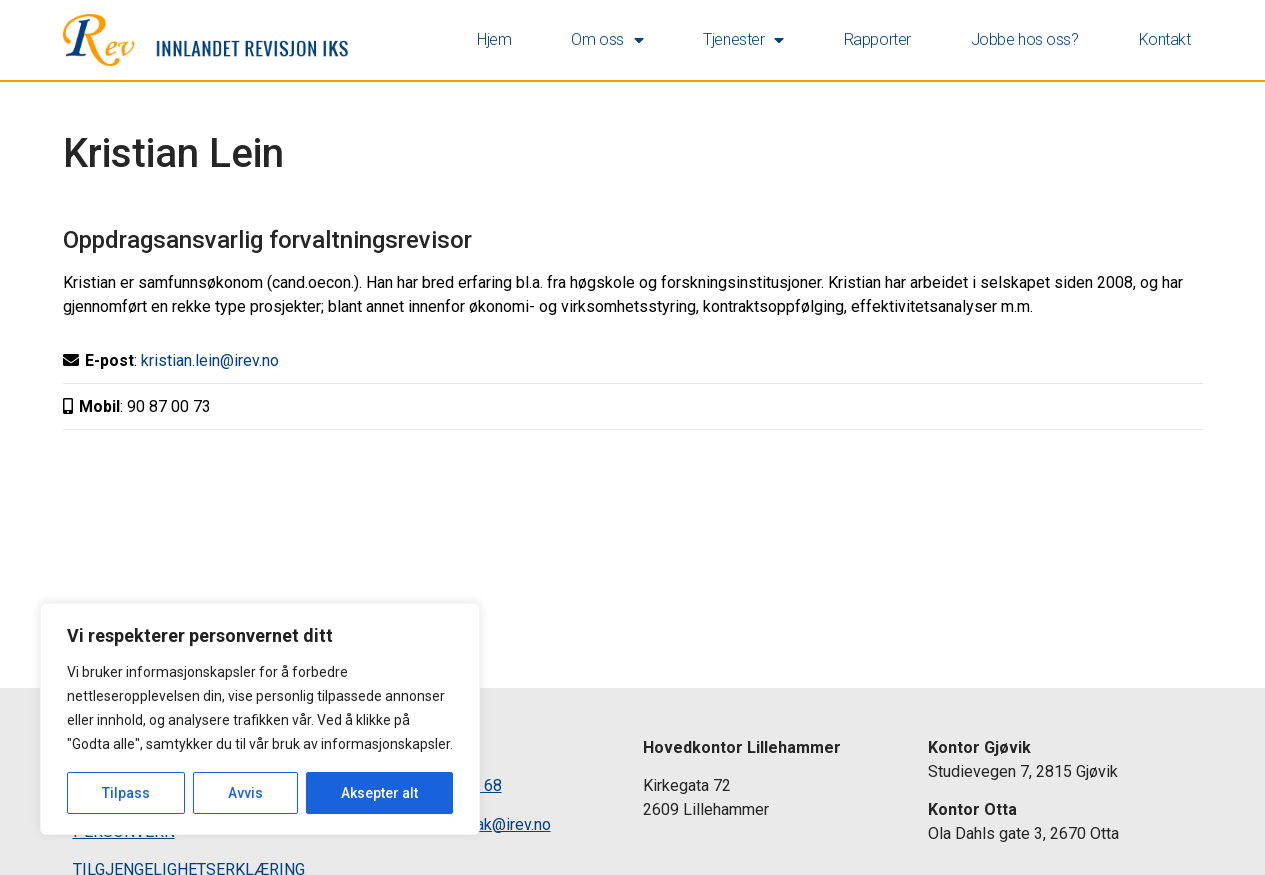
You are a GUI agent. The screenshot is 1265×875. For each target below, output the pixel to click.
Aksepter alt (379, 793)
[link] (205, 40)
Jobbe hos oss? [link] (1025, 39)
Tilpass (126, 793)
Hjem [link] (494, 39)
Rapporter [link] (877, 39)
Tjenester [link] (743, 40)
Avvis (245, 793)
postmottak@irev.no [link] (481, 824)
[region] (260, 719)
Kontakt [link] (1165, 39)
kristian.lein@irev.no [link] (210, 360)
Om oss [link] (607, 40)
